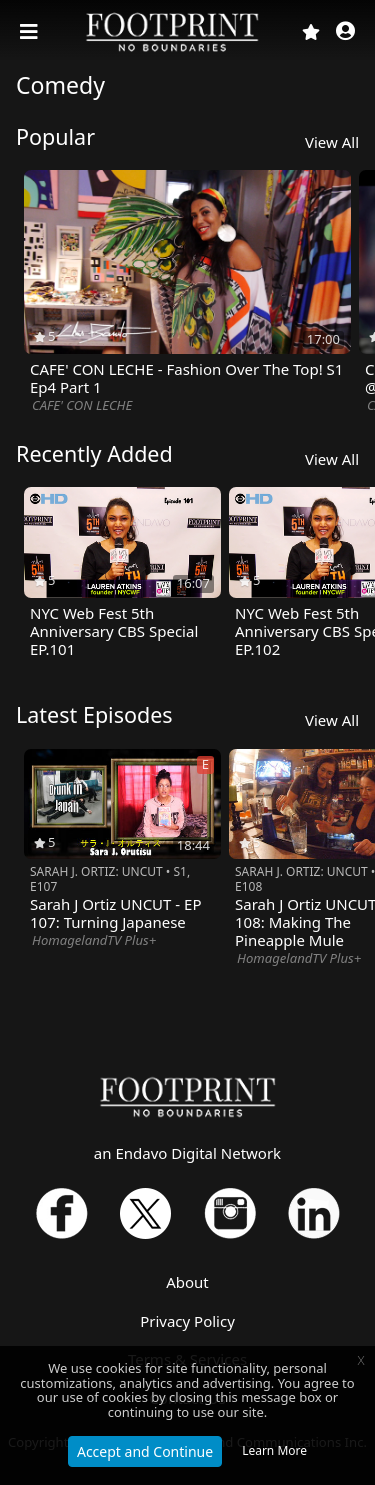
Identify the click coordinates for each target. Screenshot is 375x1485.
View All (332, 142)
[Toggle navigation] (31, 32)
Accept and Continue (145, 1451)
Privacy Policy (187, 1321)
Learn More (274, 1450)
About (187, 1282)
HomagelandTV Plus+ (94, 940)
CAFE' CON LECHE (82, 405)
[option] (187, 293)
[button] (345, 32)
